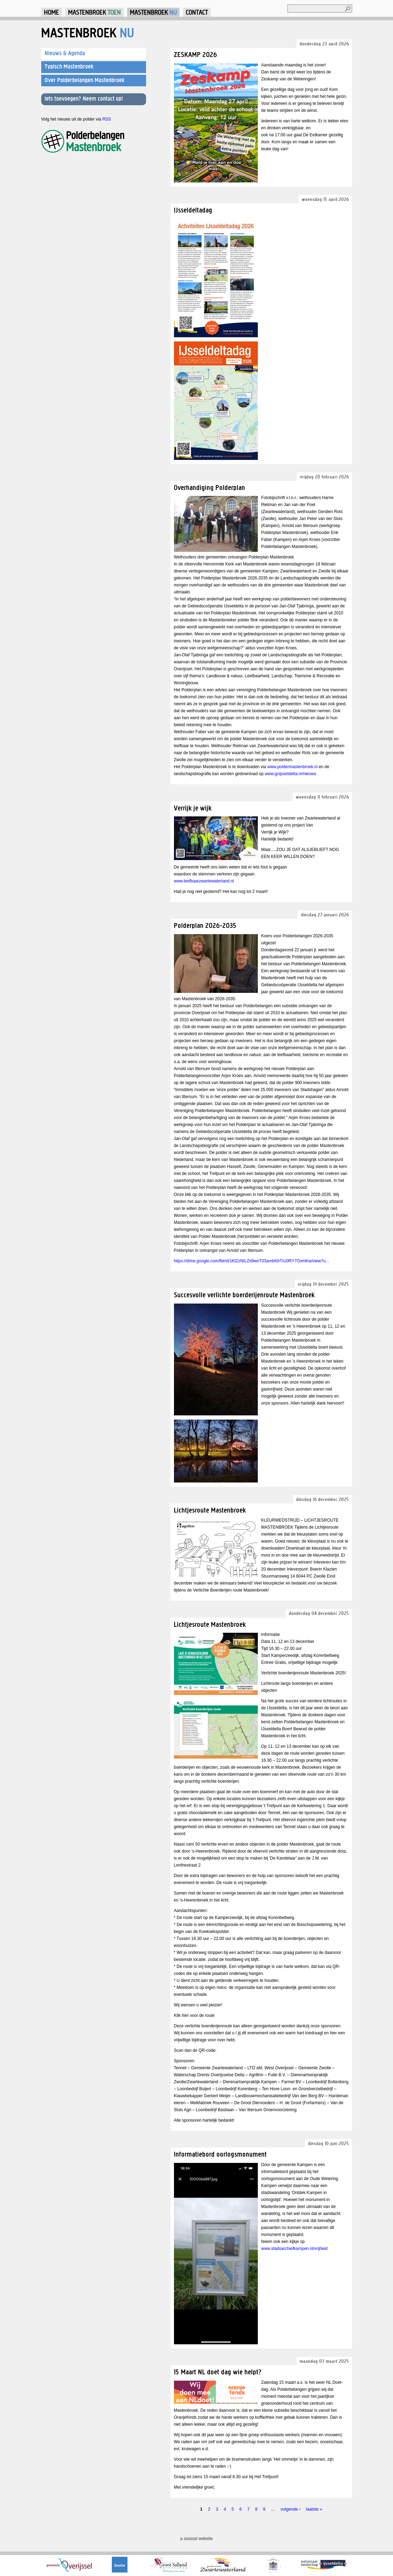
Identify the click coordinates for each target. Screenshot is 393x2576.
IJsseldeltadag (193, 210)
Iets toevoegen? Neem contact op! (84, 98)
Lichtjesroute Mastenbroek (210, 1510)
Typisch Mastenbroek (69, 66)
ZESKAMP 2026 (195, 54)
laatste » (314, 2509)
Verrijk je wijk (193, 807)
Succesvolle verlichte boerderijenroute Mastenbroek (244, 1294)
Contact (197, 12)
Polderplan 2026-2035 (205, 925)
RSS (106, 119)
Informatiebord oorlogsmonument (220, 2154)
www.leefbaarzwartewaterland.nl (204, 881)
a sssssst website (196, 2538)
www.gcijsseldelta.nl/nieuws (290, 773)
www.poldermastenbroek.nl (292, 766)
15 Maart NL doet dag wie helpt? (218, 2371)
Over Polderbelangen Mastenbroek (85, 80)
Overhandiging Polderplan (209, 487)
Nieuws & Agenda (65, 53)
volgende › (290, 2509)
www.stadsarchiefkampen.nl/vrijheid (294, 2248)
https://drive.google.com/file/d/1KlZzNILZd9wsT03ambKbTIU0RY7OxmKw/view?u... (251, 1260)
